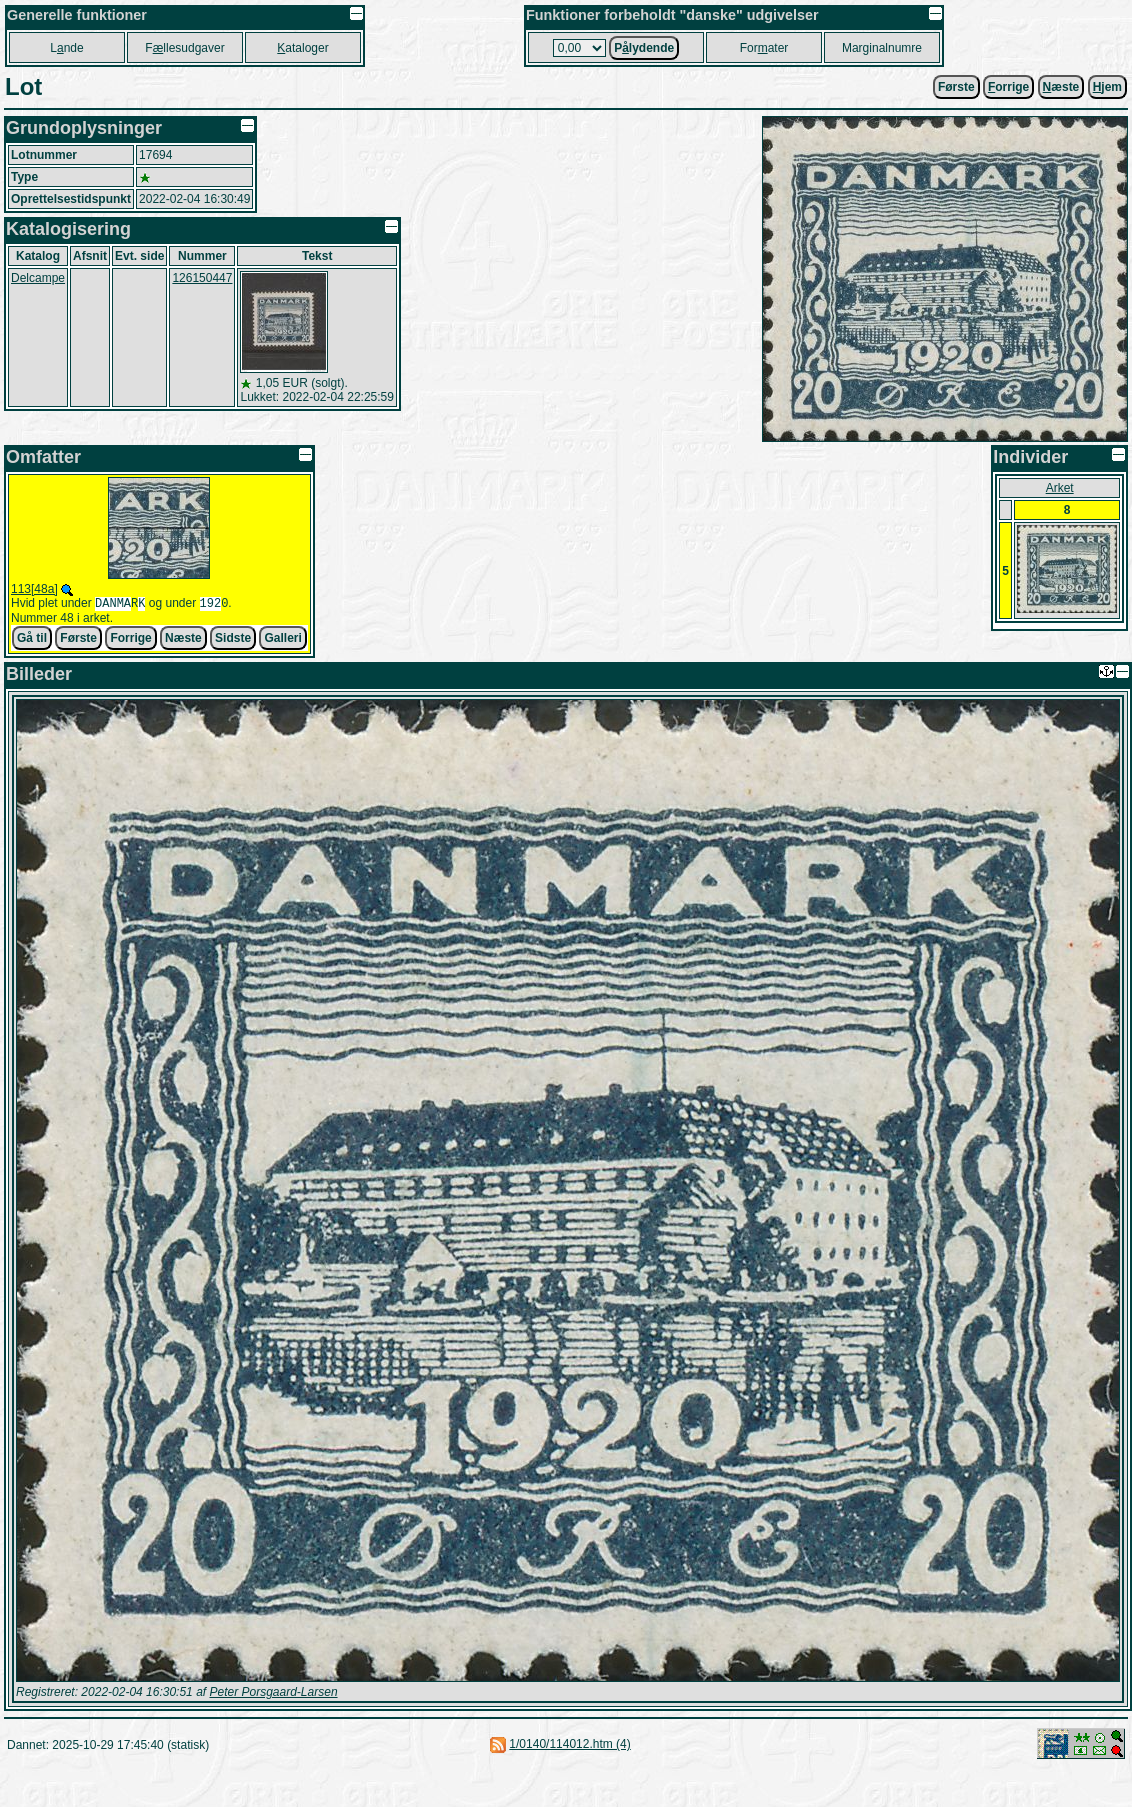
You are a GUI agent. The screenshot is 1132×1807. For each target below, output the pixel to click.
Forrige (130, 640)
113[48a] (34, 589)
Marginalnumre (882, 48)
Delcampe (38, 278)
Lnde (66, 48)
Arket (1060, 488)
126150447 (202, 278)
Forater (764, 48)
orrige (1008, 87)
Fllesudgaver (184, 48)
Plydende (644, 48)
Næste (183, 640)
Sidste (233, 640)
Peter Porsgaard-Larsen (273, 1694)
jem (1107, 87)
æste (1061, 87)
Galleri (282, 640)
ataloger (302, 48)
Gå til (32, 640)
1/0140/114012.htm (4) (569, 1746)
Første (956, 87)
